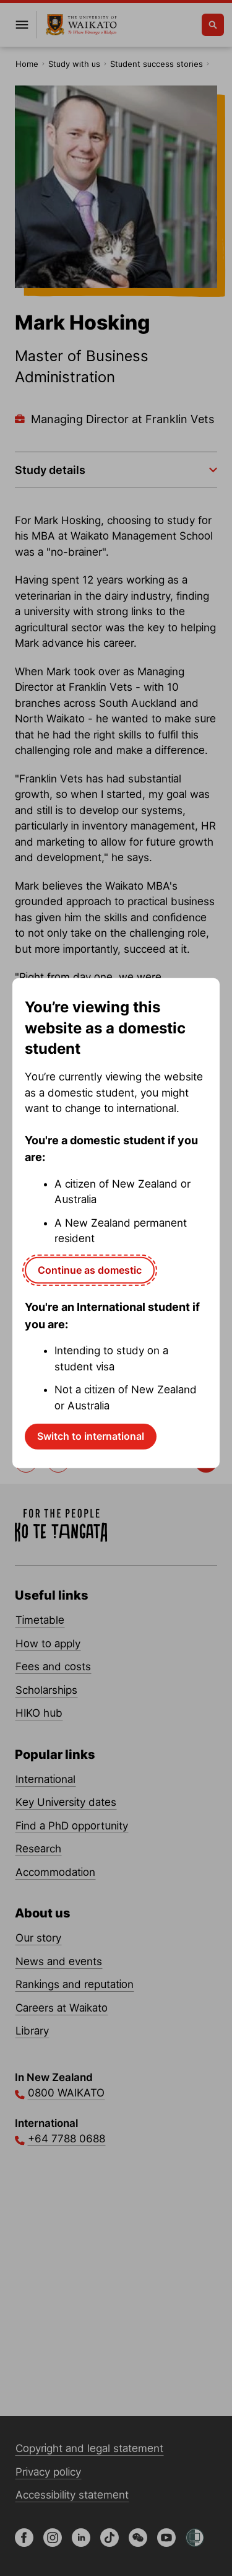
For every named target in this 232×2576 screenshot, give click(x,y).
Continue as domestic (90, 1269)
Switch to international (90, 1436)
